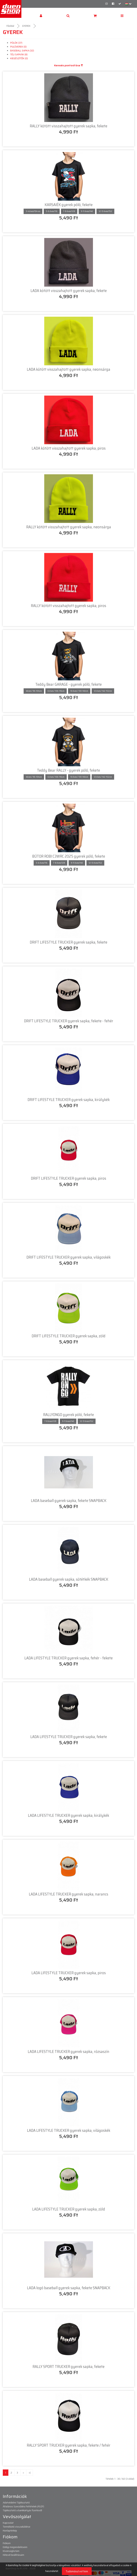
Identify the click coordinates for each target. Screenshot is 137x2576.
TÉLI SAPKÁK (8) (19, 54)
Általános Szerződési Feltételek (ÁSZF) (23, 2506)
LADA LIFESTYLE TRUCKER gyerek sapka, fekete (68, 1737)
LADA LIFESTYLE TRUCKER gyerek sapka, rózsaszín (68, 2051)
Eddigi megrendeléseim (15, 2547)
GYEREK (26, 26)
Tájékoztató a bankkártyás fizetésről (22, 2510)
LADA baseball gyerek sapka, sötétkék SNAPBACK (68, 1579)
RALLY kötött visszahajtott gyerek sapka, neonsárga (68, 527)
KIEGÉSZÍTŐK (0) (19, 58)
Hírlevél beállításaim (13, 2555)
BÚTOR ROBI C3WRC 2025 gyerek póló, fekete (68, 856)
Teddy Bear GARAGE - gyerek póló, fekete (68, 684)
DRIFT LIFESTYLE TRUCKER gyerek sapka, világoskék (68, 1257)
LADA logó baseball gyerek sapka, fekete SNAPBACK (68, 2288)
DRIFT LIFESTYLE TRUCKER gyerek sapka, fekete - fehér (68, 1021)
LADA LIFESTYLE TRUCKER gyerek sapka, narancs (68, 1894)
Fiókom (7, 2543)
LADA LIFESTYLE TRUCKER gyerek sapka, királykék (68, 1815)
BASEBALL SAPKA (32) (22, 50)
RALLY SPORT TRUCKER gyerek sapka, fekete (68, 2366)
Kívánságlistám (11, 2551)
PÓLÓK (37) (16, 43)
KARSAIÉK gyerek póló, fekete (69, 205)
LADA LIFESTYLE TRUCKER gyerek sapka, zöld (68, 2209)
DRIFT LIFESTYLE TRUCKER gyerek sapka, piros (68, 1178)
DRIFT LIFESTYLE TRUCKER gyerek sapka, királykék (69, 1100)
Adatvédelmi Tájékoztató (16, 2502)
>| (29, 2473)
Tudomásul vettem (77, 2571)
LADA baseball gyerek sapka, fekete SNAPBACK (68, 1500)
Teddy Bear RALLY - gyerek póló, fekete (68, 770)
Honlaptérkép (10, 2530)
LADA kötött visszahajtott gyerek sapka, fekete (68, 291)
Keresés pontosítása (68, 65)
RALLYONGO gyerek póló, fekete (68, 1415)
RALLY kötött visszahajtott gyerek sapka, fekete (68, 126)
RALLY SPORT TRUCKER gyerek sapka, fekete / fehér (68, 2445)
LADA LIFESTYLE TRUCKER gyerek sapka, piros (68, 1973)
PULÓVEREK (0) (18, 47)
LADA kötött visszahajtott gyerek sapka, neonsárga (68, 369)
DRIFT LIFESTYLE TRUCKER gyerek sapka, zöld (68, 1336)
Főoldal (10, 26)
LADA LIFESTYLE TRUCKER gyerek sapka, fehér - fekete (68, 1658)
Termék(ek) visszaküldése (16, 2527)
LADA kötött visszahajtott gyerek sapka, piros (69, 448)
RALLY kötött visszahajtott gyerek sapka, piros (68, 606)
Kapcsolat (8, 2523)
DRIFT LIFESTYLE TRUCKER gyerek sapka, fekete (68, 942)
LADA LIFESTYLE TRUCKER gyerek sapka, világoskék (68, 2130)
